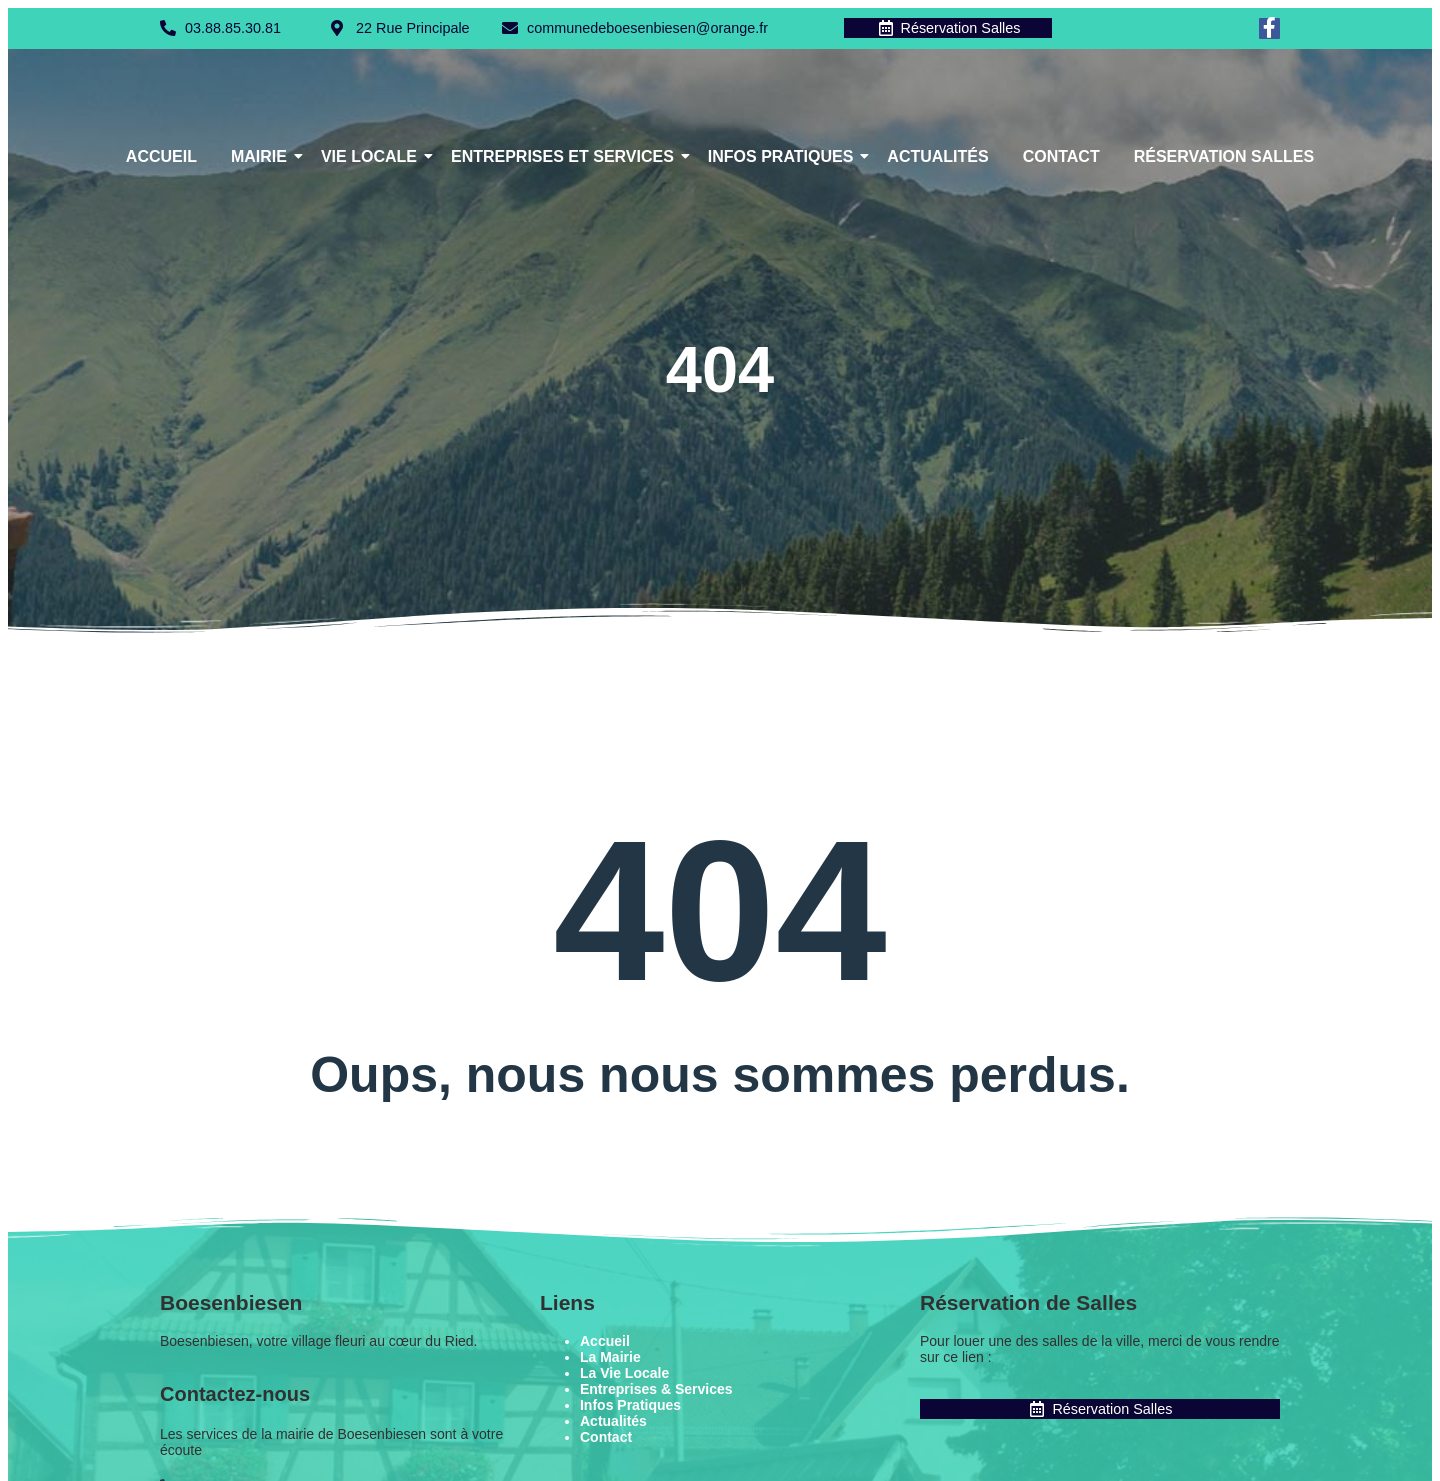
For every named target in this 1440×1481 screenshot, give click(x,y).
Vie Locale (372, 157)
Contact (1061, 157)
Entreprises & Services (656, 1390)
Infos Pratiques (784, 157)
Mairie (262, 157)
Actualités (937, 157)
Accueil (161, 157)
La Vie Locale (624, 1374)
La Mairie (610, 1358)
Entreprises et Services (566, 157)
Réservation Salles (1224, 157)
